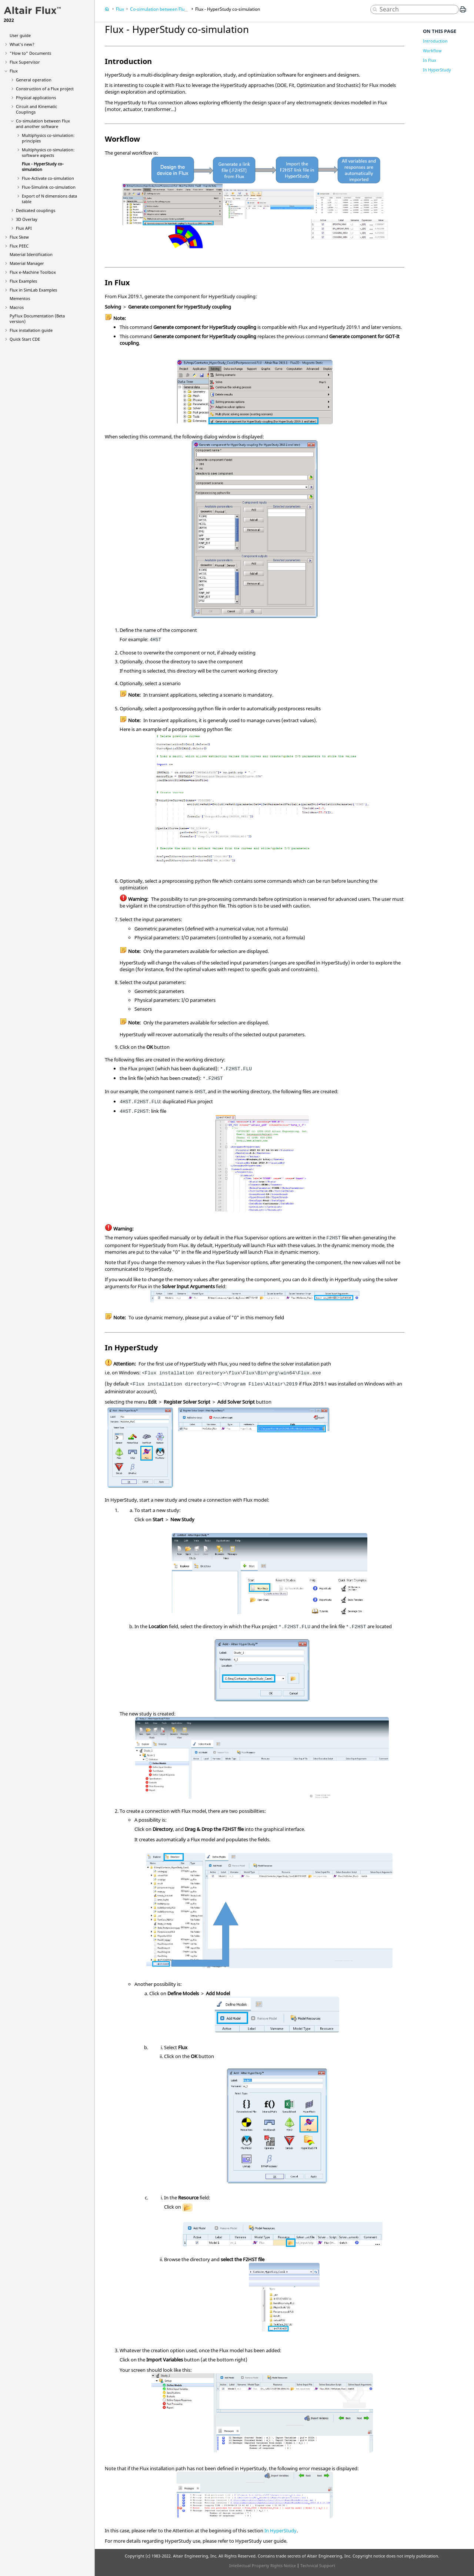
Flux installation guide (31, 330)
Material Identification (31, 254)
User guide (20, 35)
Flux (14, 71)
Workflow (432, 50)
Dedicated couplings (35, 210)
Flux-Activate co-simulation (48, 178)
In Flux (429, 60)
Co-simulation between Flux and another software (43, 123)
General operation (33, 80)
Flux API (24, 228)
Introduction (435, 41)
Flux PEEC (19, 246)
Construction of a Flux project (45, 88)
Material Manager (27, 263)
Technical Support (317, 2565)
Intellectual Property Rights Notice (262, 2565)
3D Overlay (26, 219)
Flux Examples (23, 281)
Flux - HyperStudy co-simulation (227, 9)
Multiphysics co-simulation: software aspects (48, 152)
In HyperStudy (280, 2530)
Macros (17, 307)
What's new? (22, 44)
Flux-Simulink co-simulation (49, 187)
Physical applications (36, 97)
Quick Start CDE (25, 339)
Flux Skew (19, 237)
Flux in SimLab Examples (33, 290)
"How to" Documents (30, 53)
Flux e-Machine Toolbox (33, 272)
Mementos (20, 298)
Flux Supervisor (25, 62)
